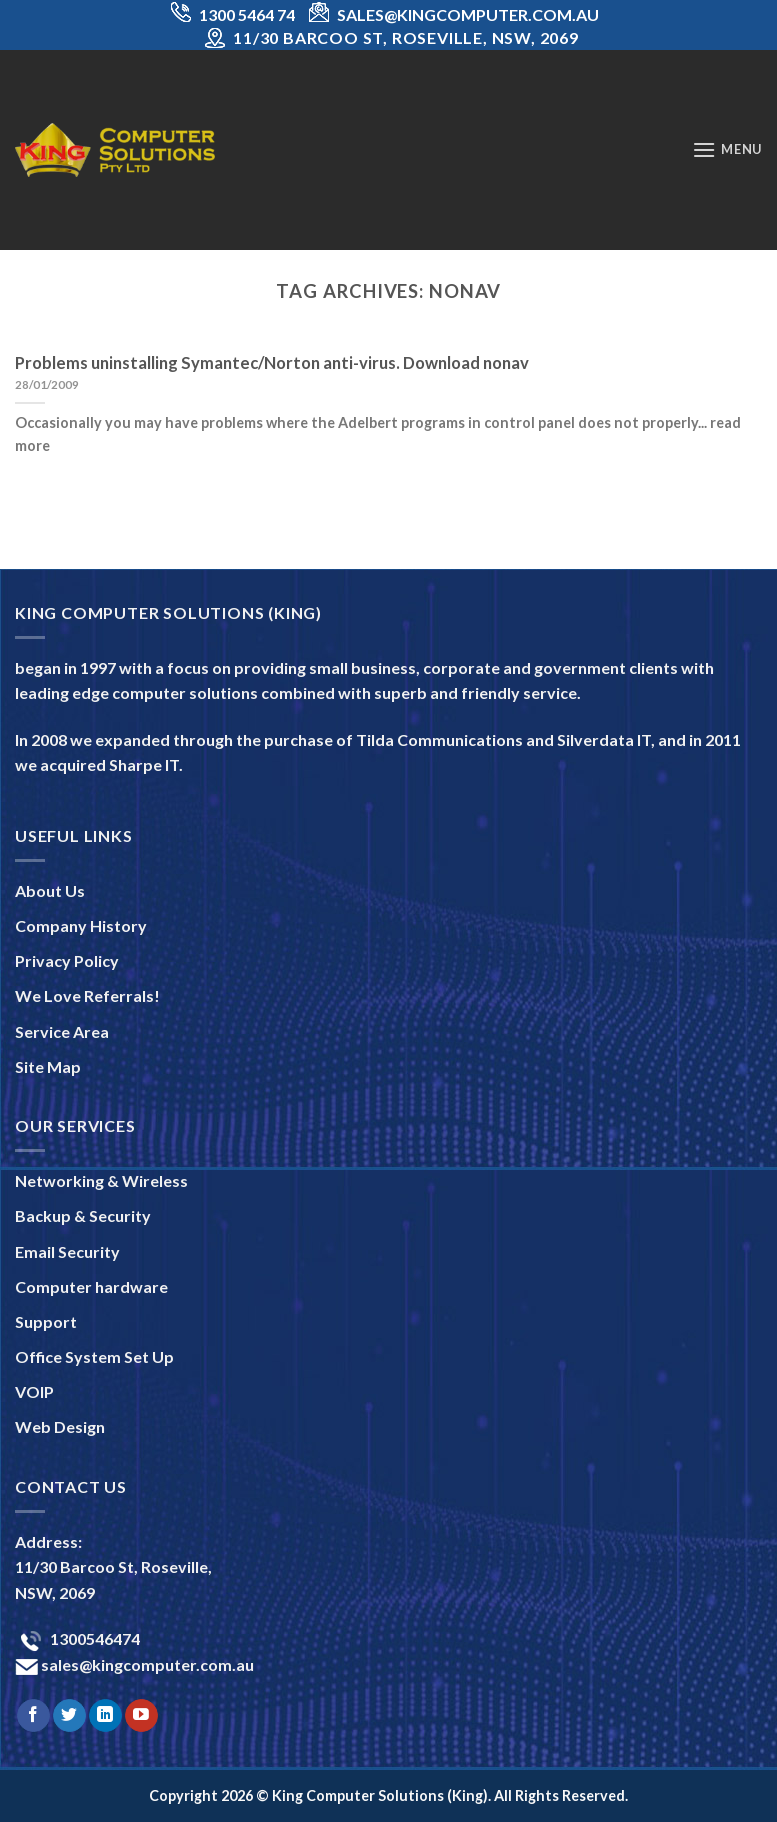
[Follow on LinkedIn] (105, 1716)
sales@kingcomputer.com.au (146, 1664)
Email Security (67, 1251)
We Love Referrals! (87, 995)
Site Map (48, 1066)
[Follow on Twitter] (69, 1716)
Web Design (60, 1426)
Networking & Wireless (101, 1180)
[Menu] (727, 149)
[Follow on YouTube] (141, 1716)
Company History (81, 925)
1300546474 (93, 1638)
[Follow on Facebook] (33, 1716)
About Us (50, 890)
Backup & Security (83, 1215)
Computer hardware (91, 1286)
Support (46, 1321)
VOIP (34, 1391)
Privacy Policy (67, 960)
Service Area (62, 1031)
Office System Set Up (94, 1356)
